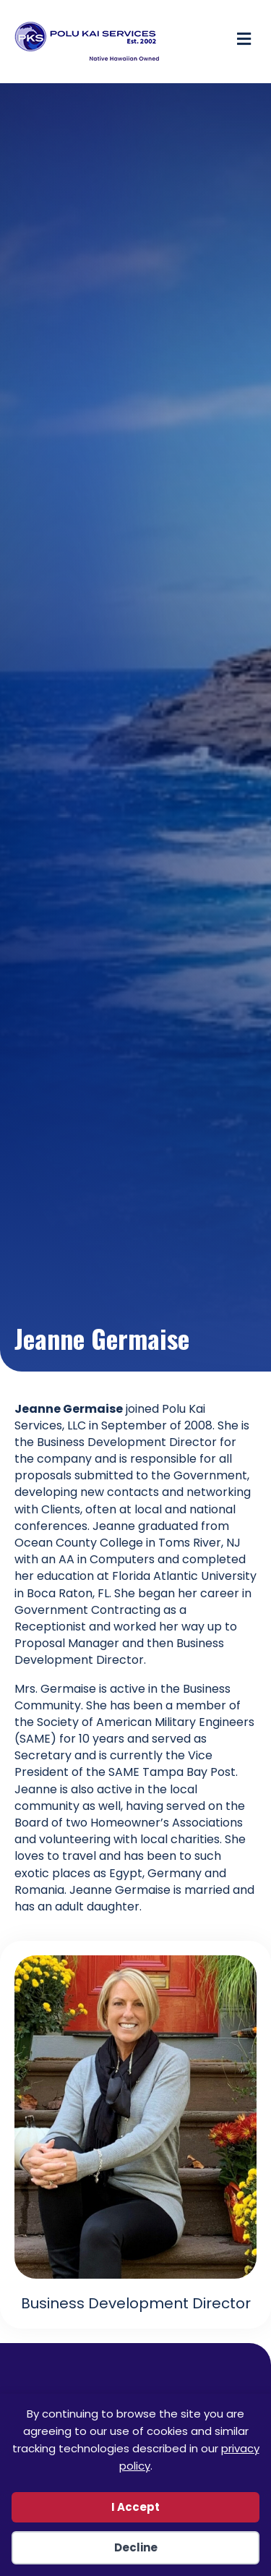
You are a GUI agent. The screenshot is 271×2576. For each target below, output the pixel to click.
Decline (136, 2547)
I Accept (135, 2507)
